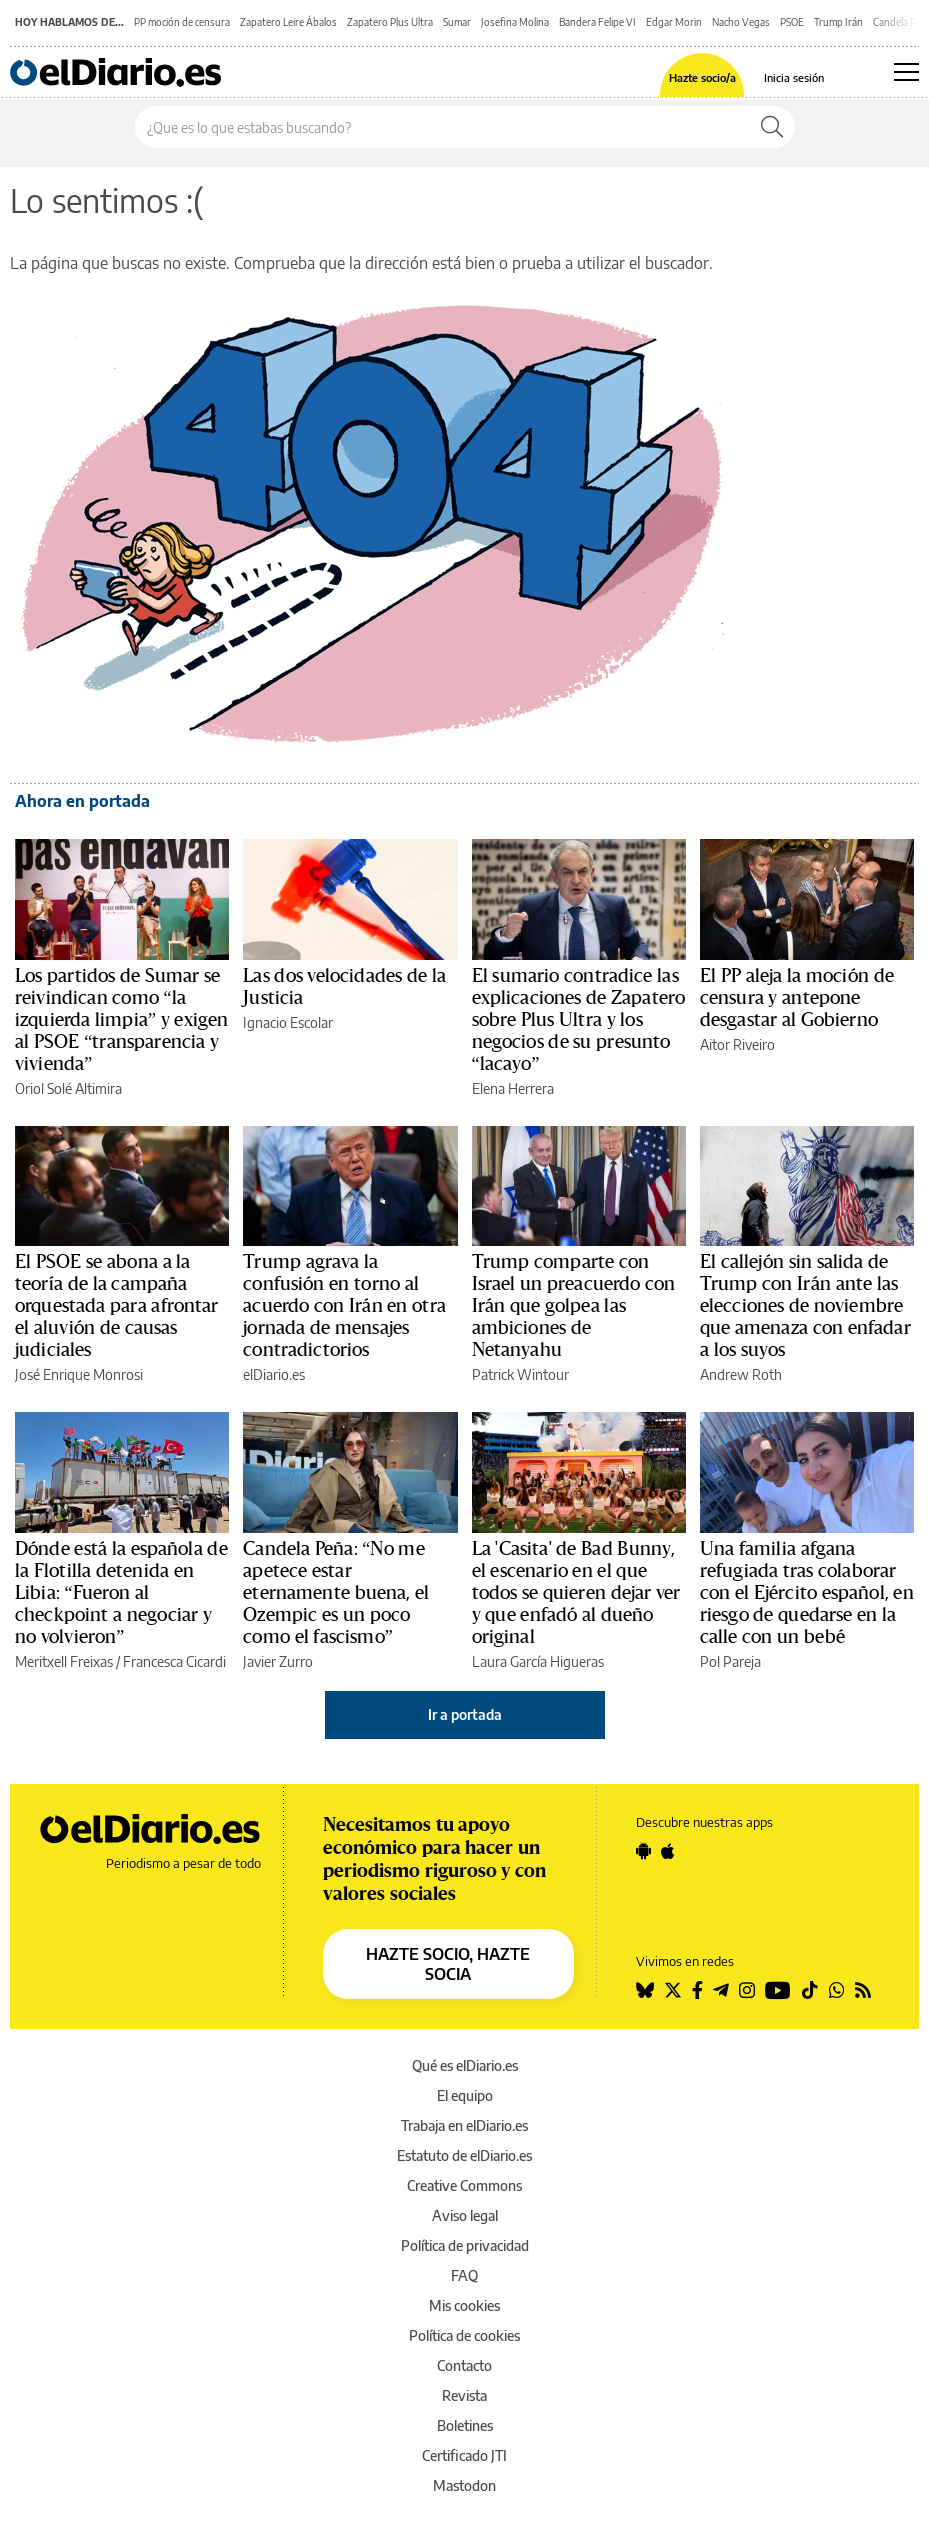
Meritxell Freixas (64, 1661)
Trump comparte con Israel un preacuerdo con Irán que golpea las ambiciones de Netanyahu (574, 1306)
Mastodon (464, 2485)
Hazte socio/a (702, 77)
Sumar (457, 22)
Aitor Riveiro (737, 1044)
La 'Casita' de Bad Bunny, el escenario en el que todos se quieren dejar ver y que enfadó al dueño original (576, 1593)
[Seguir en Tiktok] (810, 1990)
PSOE (792, 22)
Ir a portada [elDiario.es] (465, 1714)
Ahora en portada (82, 801)
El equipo (465, 2095)
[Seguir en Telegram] (721, 1990)
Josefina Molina (515, 22)
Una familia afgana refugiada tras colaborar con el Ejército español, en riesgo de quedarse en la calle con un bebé (807, 1593)
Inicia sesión (794, 77)
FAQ (464, 2275)
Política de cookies (464, 2335)
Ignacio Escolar (288, 1022)
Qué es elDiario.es (465, 2065)
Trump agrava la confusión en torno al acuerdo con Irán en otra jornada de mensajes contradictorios (344, 1306)
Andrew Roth (741, 1374)
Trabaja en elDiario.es (464, 2125)
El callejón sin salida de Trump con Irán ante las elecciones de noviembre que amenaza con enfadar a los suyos (805, 1306)
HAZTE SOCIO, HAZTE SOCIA (448, 1964)
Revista (464, 2395)
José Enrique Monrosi (79, 1374)
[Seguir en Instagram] (747, 1990)
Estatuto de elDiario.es (464, 2155)
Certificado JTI (464, 2455)
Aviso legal (465, 2215)
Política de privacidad (465, 2245)
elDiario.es (274, 1374)
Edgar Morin (674, 22)
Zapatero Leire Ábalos (288, 22)
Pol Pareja (730, 1661)
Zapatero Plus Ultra (390, 22)
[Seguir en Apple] (668, 1851)
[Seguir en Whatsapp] (837, 1990)
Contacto (464, 2365)
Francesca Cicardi (174, 1661)
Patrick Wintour (520, 1374)
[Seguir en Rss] (863, 1990)
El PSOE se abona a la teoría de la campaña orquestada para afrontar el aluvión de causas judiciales (117, 1306)
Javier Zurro (278, 1661)
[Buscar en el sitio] (442, 127)
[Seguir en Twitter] (673, 1990)
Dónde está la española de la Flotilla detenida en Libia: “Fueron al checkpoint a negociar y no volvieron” (121, 1593)
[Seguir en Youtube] (778, 1990)
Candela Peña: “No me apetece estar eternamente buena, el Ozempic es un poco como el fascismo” (336, 1593)
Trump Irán (838, 22)
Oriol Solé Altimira (68, 1088)
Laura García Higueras (538, 1661)
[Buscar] (772, 127)
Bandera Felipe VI (597, 22)
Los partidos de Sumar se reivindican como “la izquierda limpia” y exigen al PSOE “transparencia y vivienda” (121, 1020)
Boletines (465, 2425)
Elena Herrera (513, 1088)
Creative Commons (464, 2185)
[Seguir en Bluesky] (645, 1990)
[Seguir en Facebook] (697, 1990)
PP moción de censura (182, 22)
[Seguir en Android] (643, 1851)
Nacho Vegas (741, 22)
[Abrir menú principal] (906, 72)
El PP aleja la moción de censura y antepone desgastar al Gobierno (797, 998)
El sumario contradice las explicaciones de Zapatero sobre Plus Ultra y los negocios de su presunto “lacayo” (579, 1020)
